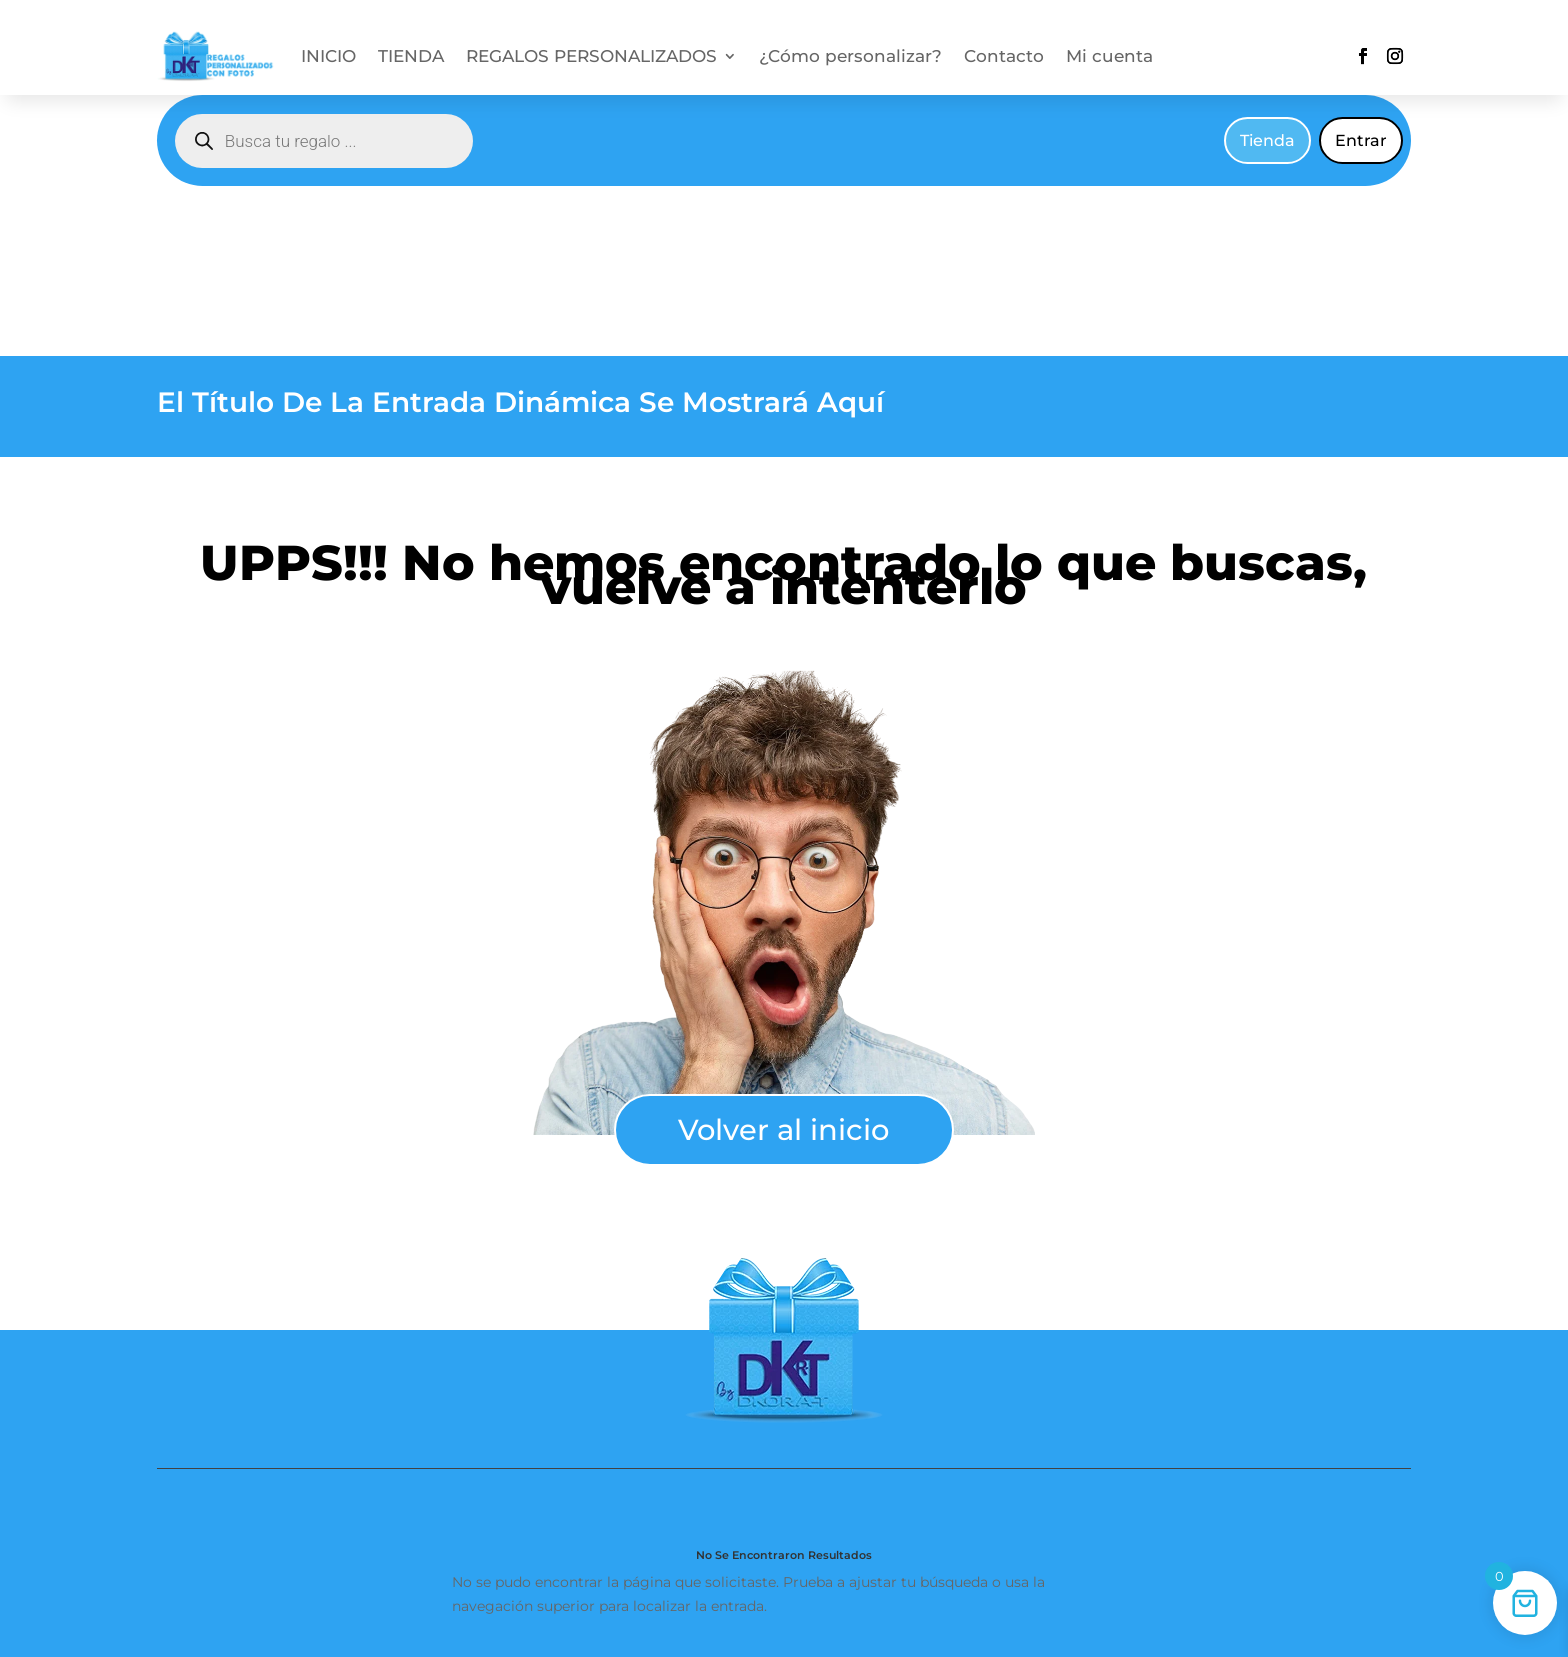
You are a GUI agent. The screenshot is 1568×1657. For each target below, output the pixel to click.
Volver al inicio (783, 959)
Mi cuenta (1109, 57)
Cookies (862, 1497)
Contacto (1004, 57)
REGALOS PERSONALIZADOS (591, 57)
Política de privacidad (987, 1497)
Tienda (1267, 140)
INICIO (328, 57)
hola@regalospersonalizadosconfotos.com (1162, 1573)
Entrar (1361, 140)
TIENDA (411, 57)
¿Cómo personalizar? (850, 57)
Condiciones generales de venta (615, 1497)
